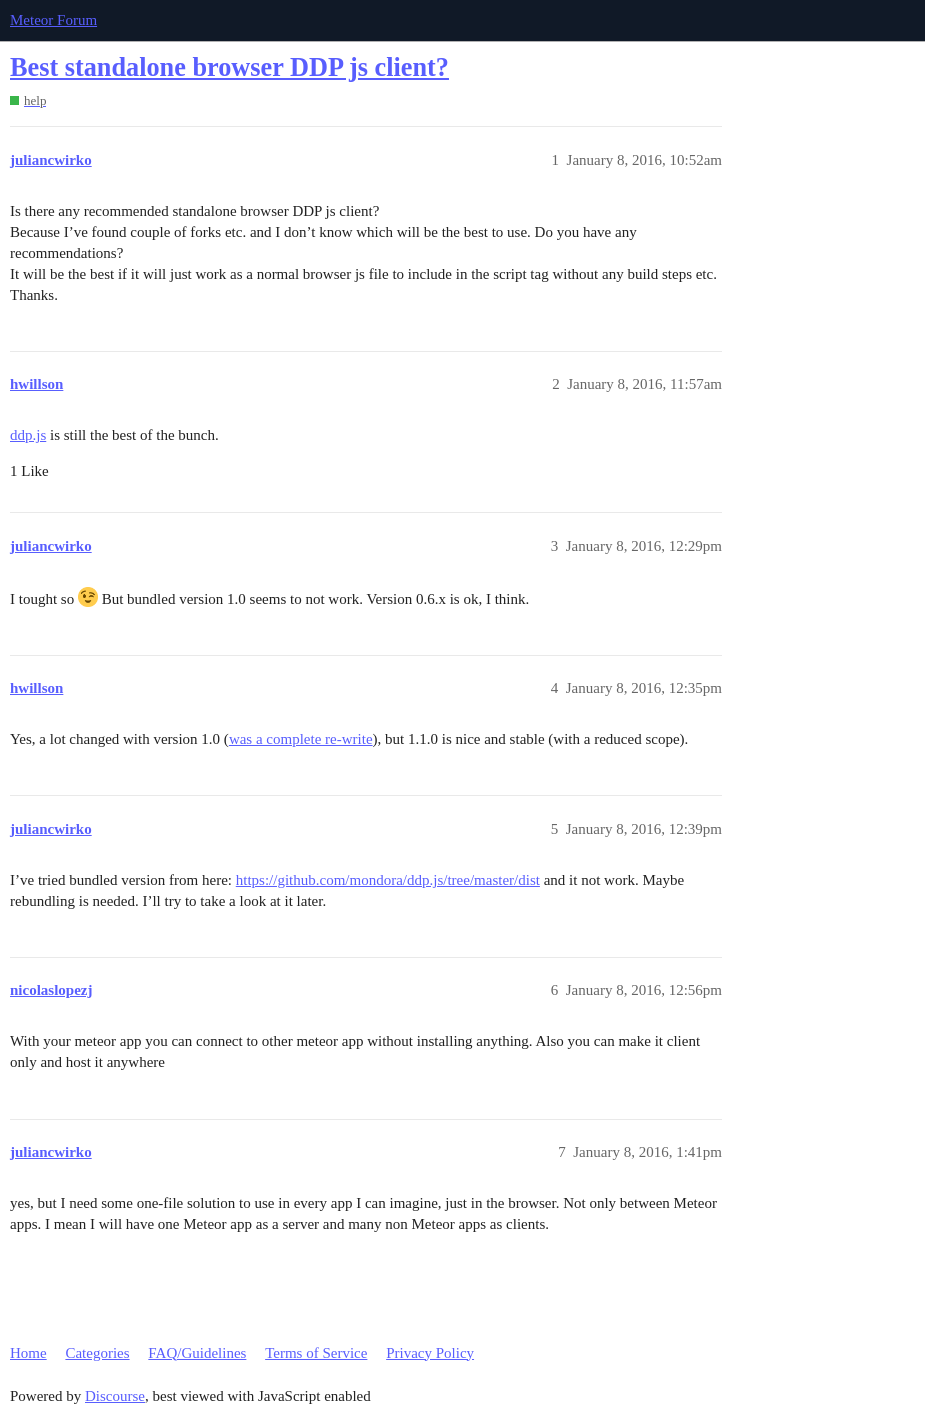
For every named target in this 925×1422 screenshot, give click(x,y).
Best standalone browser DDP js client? (229, 67)
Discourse (115, 1396)
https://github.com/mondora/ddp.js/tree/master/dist (388, 880)
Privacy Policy (430, 1353)
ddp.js (28, 435)
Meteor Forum (53, 20)
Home (28, 1353)
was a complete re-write (301, 739)
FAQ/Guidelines (197, 1353)
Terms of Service (316, 1353)
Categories (97, 1353)
